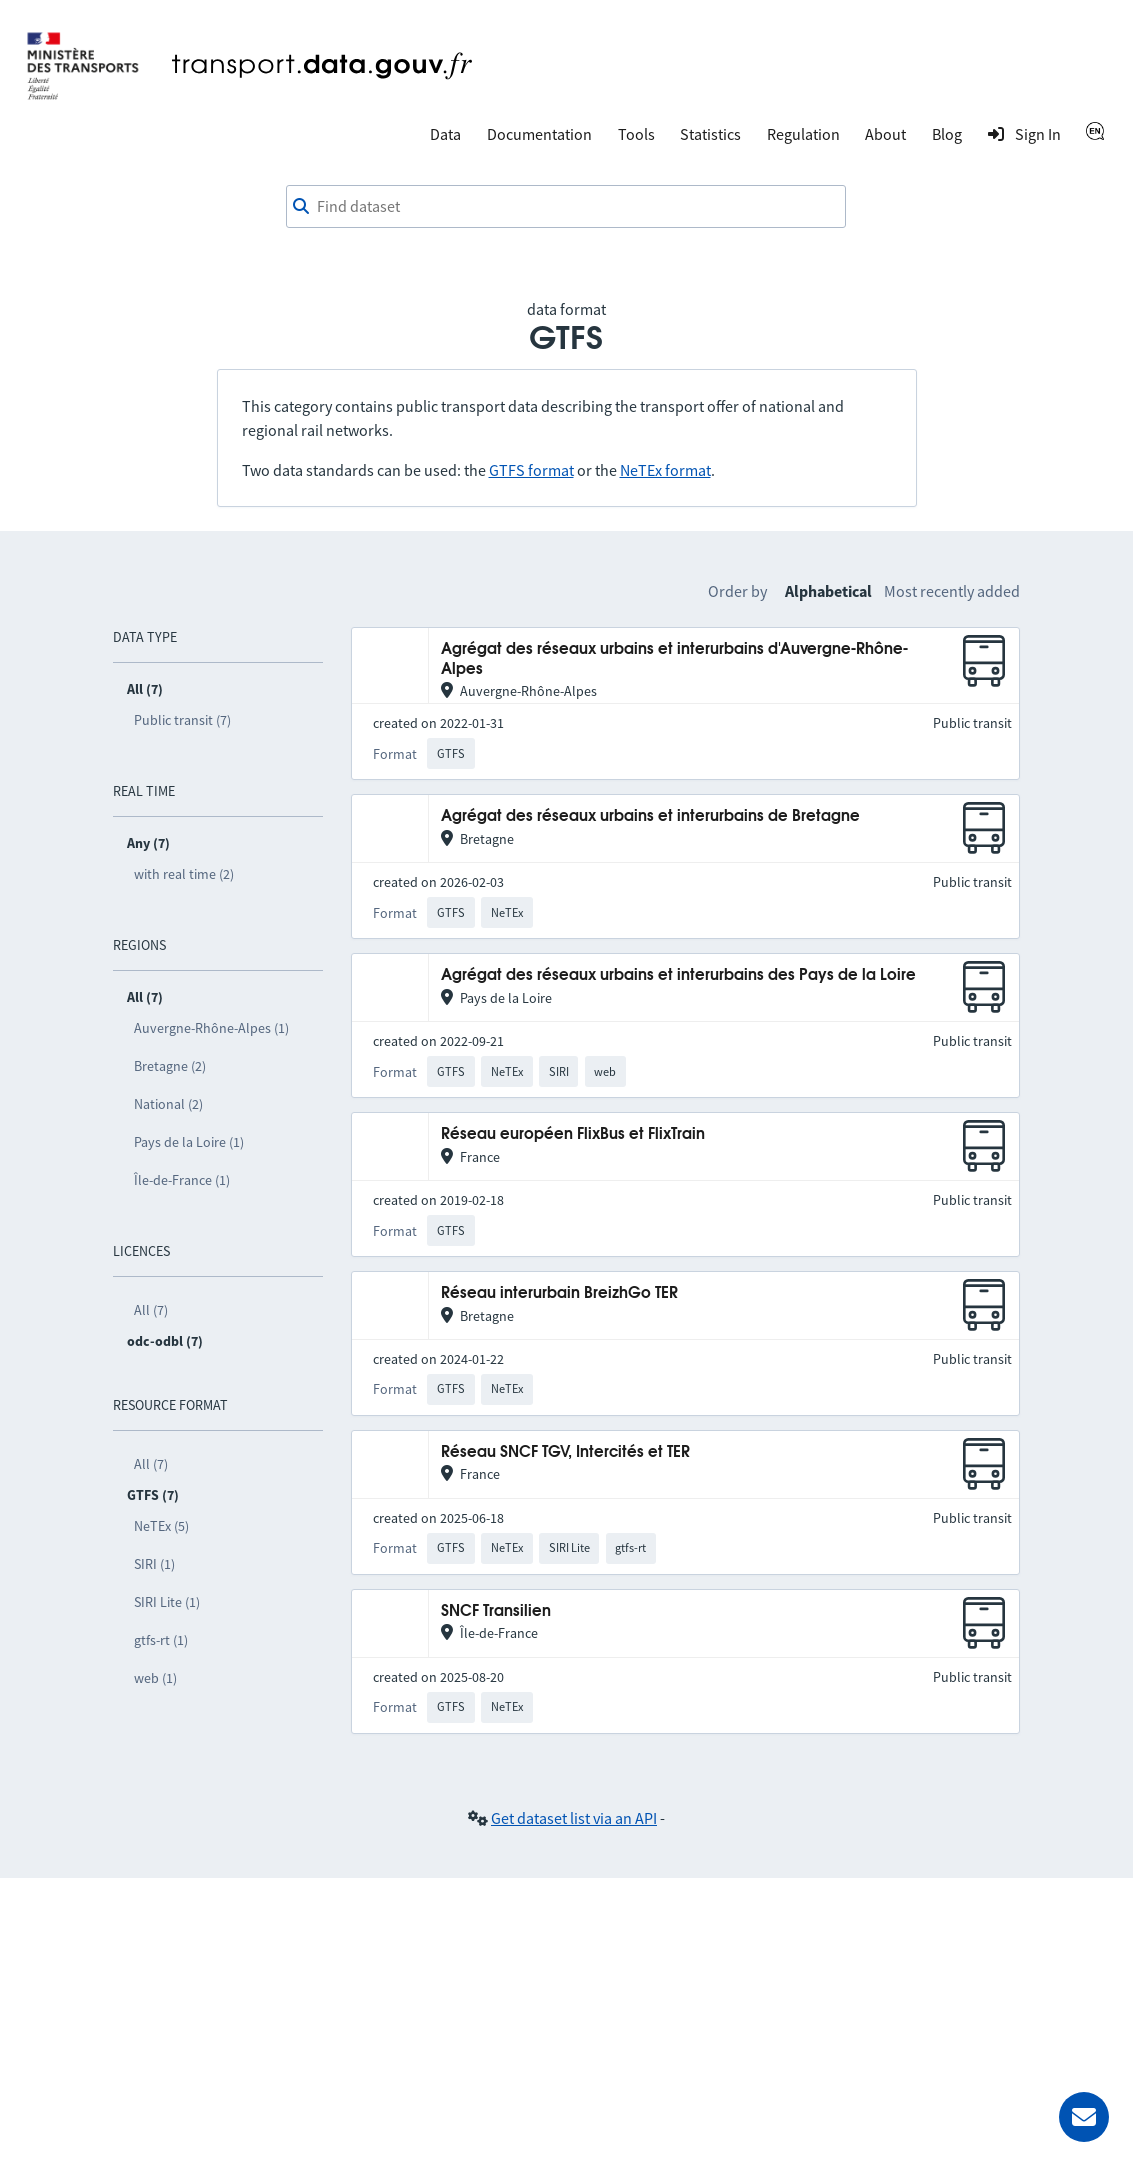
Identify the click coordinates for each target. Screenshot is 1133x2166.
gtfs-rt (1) (161, 1640)
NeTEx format (665, 470)
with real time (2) (184, 874)
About (885, 134)
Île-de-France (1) (182, 1180)
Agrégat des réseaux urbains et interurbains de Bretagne (650, 816)
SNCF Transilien (496, 1611)
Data (445, 134)
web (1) (155, 1678)
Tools (636, 134)
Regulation (803, 134)
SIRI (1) (154, 1564)
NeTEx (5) (161, 1526)
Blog (947, 134)
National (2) (168, 1104)
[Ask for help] (1084, 2117)
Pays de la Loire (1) (189, 1142)
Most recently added (952, 591)
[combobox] (566, 207)
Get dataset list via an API (574, 1818)
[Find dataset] (566, 207)
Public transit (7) (182, 720)
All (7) (151, 1310)
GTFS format (531, 470)
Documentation (539, 134)
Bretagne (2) (170, 1066)
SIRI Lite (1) (167, 1602)
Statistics (710, 134)
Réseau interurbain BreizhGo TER (559, 1293)
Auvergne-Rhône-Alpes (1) (211, 1028)
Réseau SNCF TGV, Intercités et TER (565, 1452)
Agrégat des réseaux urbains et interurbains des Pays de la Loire (678, 975)
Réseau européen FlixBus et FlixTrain (573, 1134)
